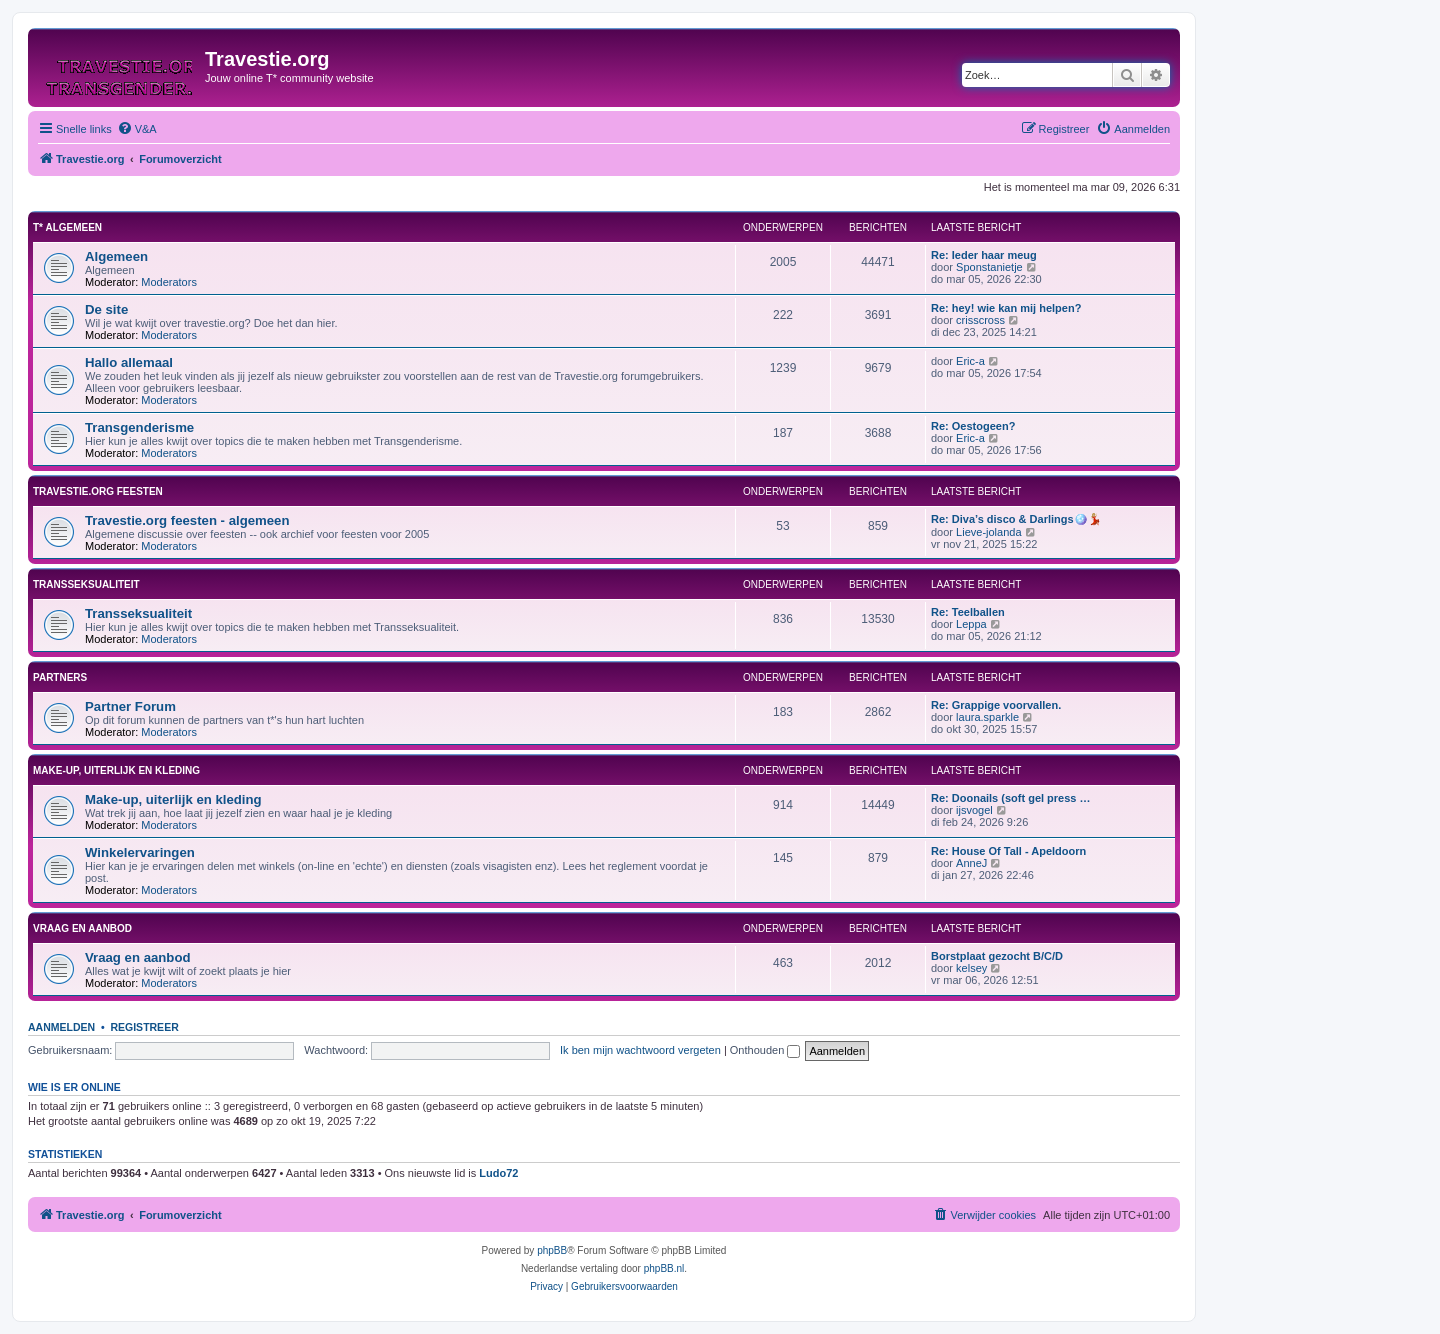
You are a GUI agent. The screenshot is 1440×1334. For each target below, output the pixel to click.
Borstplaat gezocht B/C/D (997, 956)
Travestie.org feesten (98, 491)
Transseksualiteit (86, 584)
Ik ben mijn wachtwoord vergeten (640, 1050)
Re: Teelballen (968, 612)
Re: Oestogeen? (973, 426)
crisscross (980, 320)
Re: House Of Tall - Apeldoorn (1008, 851)
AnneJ (971, 863)
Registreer (144, 1027)
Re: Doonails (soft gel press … (1011, 798)
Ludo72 (498, 1173)
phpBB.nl (664, 1268)
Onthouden (765, 1050)
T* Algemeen (67, 227)
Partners (60, 677)
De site (106, 309)
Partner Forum (130, 706)
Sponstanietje (989, 267)
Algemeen (116, 256)
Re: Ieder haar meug (984, 255)
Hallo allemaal (129, 362)
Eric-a (970, 361)
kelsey (971, 968)
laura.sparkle (987, 717)
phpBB (552, 1250)
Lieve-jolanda (988, 532)
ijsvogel (974, 810)
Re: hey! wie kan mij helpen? (1006, 308)
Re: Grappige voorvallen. (996, 705)
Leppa (971, 624)
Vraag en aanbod (82, 928)
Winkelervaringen (140, 852)
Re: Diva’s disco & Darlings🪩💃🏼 (1016, 519)
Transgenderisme (139, 427)
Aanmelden (61, 1027)
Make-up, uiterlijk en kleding (116, 770)
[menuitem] (137, 129)
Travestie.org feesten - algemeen (187, 520)
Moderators (169, 282)
